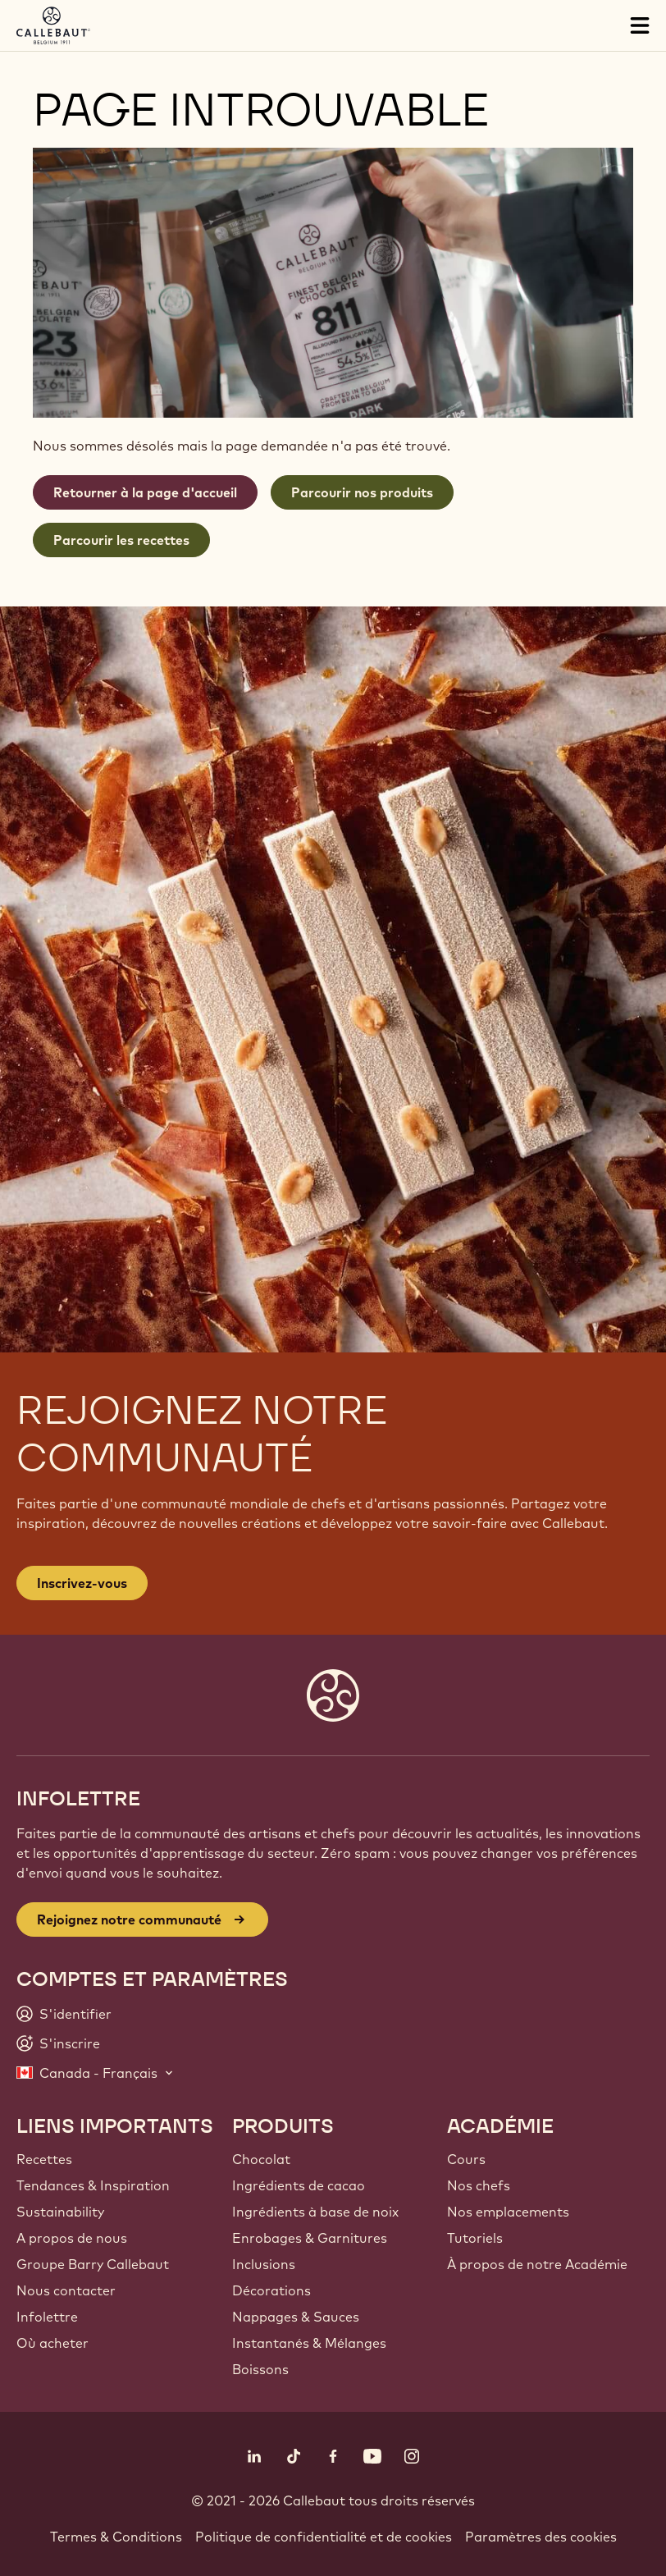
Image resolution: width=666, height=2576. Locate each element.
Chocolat (261, 2159)
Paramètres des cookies (541, 2536)
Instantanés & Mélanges (309, 2343)
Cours (466, 2159)
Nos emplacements (508, 2211)
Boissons (260, 2369)
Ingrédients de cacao (298, 2185)
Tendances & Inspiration (93, 2185)
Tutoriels (475, 2238)
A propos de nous (71, 2238)
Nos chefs (478, 2185)
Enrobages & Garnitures (309, 2238)
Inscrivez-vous (82, 1583)
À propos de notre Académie (537, 2264)
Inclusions (263, 2264)
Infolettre (47, 2316)
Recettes (44, 2159)
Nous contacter (66, 2290)
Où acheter (52, 2343)
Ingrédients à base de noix (315, 2211)
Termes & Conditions (116, 2536)
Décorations (271, 2290)
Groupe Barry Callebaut (92, 2264)
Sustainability (60, 2211)
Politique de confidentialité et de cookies (323, 2536)
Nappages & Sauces (295, 2316)
